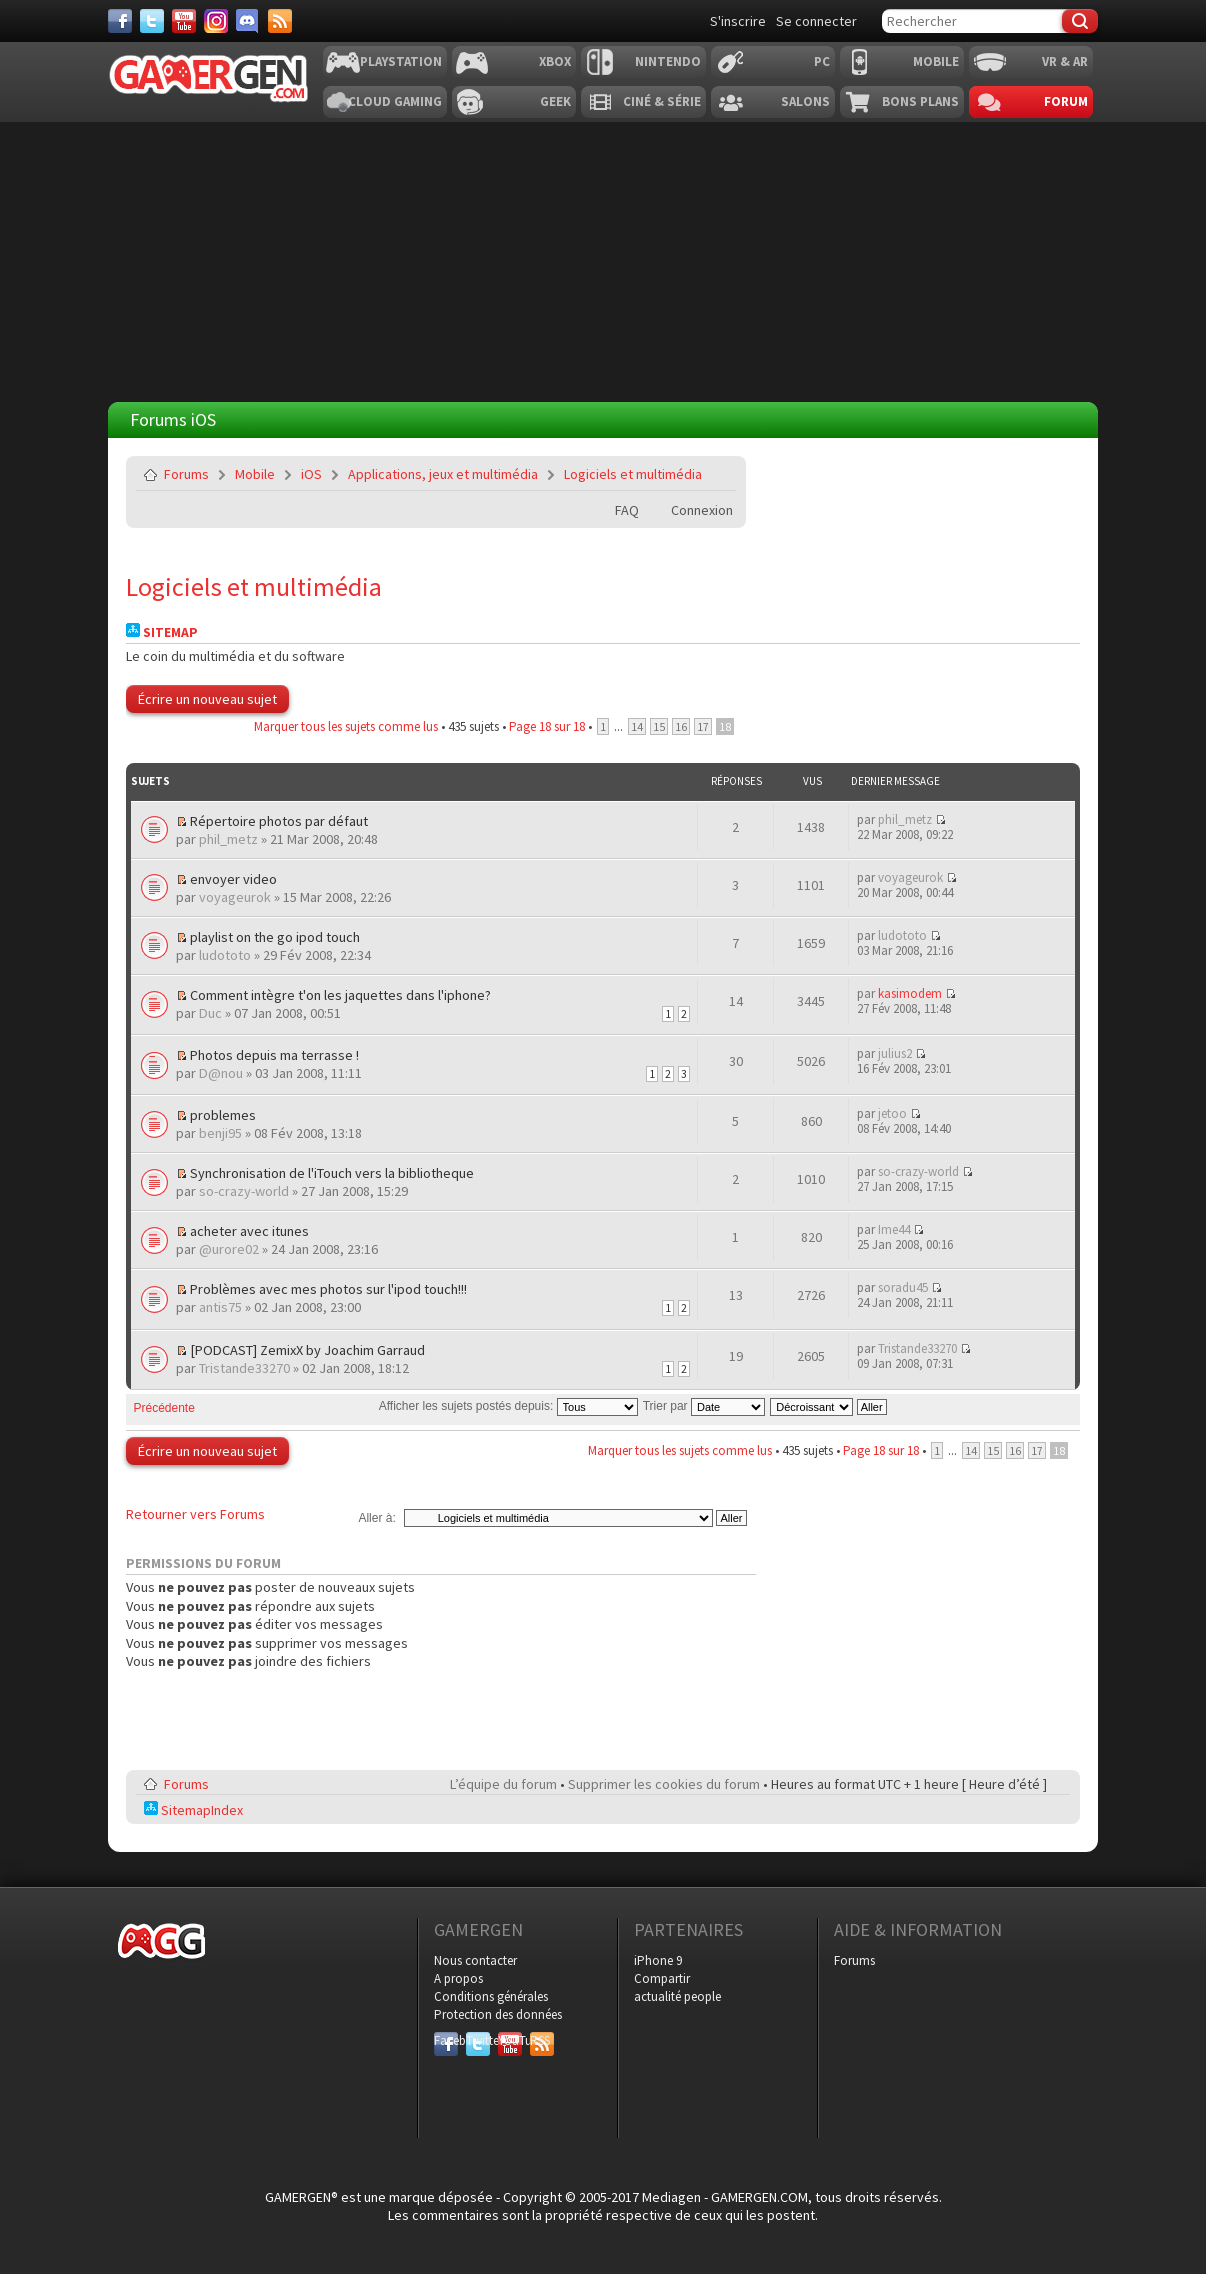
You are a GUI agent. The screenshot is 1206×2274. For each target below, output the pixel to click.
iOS (311, 474)
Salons (805, 101)
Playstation (401, 61)
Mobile (936, 61)
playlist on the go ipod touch (275, 937)
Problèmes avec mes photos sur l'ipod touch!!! (328, 1289)
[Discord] (248, 21)
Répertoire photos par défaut (279, 821)
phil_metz (228, 839)
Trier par (704, 1406)
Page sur (547, 726)
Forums (186, 474)
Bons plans (920, 101)
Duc (210, 1013)
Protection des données (498, 2014)
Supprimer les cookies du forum (664, 1784)
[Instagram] (216, 21)
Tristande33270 (244, 1368)
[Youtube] (184, 21)
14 (637, 726)
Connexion (702, 510)
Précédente (164, 1408)
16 (681, 726)
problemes (223, 1115)
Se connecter (816, 21)
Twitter (478, 2040)
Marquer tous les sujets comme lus (346, 726)
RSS (540, 2040)
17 (703, 726)
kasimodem (910, 993)
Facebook (446, 2040)
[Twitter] (152, 21)
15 (659, 726)
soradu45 (903, 1287)
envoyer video (233, 879)
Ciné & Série (662, 101)
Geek (555, 101)
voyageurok (235, 897)
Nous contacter (475, 1960)
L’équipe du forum (503, 1784)
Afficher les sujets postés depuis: (508, 1406)
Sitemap (162, 632)
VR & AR (1065, 61)
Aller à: (376, 1518)
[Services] (280, 21)
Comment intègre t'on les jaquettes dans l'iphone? (340, 995)
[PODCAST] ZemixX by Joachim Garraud (307, 1350)
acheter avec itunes (249, 1231)
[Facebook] (120, 21)
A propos (458, 1978)
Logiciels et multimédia (633, 474)
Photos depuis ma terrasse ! (274, 1055)
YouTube (510, 2040)
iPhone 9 (658, 1960)
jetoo (892, 1113)
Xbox (555, 61)
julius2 (895, 1053)
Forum (1066, 101)
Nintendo (668, 61)
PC (822, 61)
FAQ (627, 510)
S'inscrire (738, 21)
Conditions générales (491, 1996)
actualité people (677, 1996)
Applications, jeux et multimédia (443, 474)
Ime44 (894, 1229)
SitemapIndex (193, 1810)
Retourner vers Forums (195, 1514)
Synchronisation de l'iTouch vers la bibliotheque (332, 1173)
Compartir (662, 1978)
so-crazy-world (244, 1191)
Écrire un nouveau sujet (207, 699)
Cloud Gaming (395, 101)
